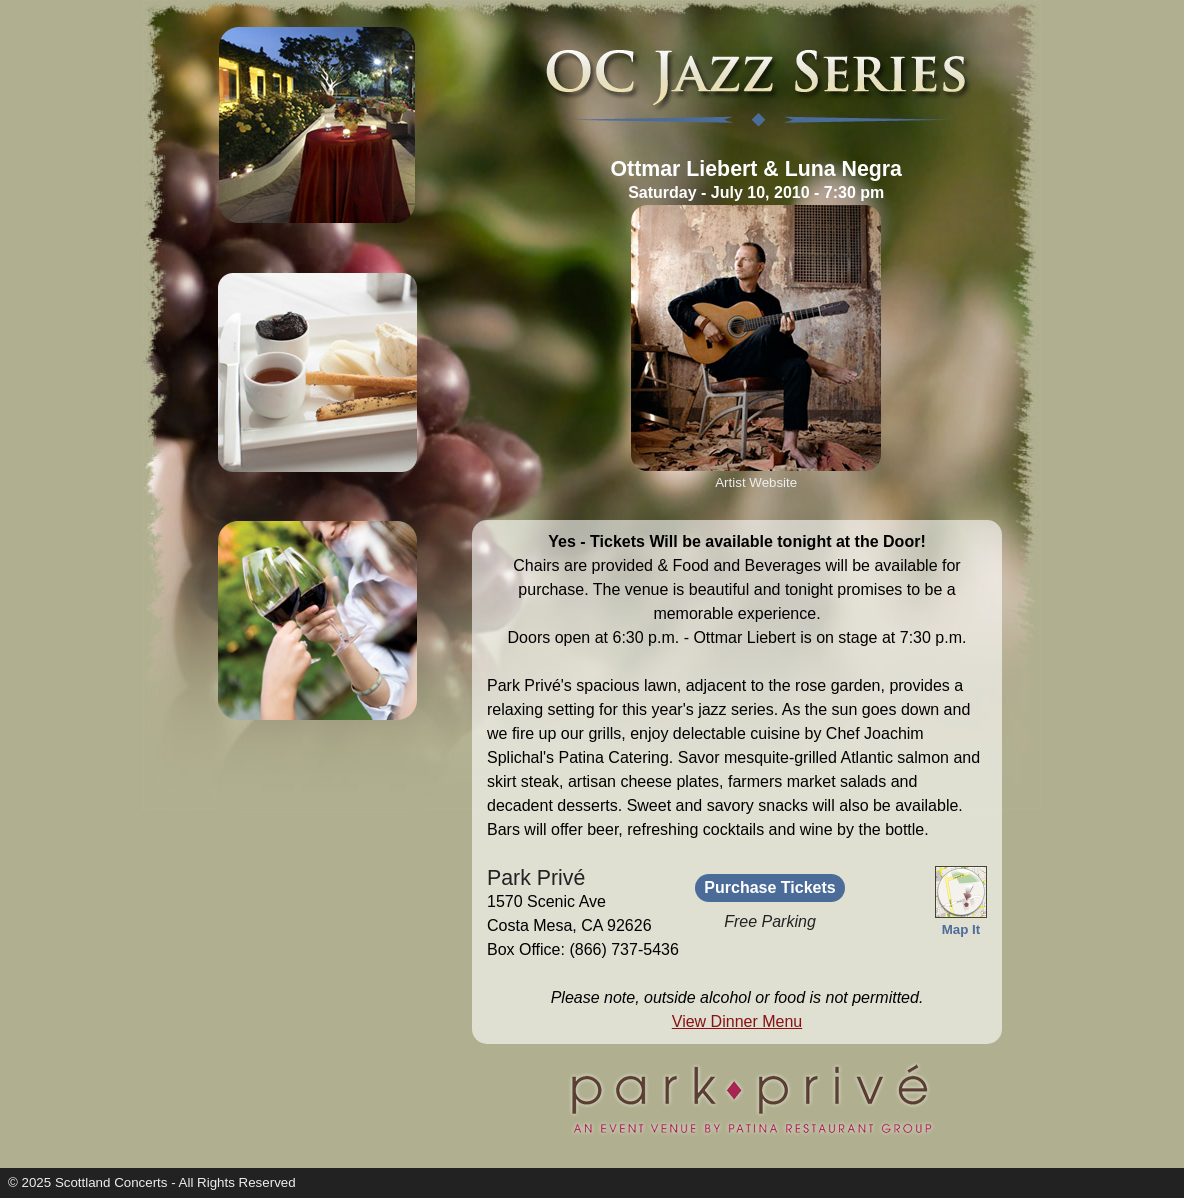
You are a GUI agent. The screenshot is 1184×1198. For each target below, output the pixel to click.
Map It (961, 921)
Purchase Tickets (769, 887)
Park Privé (536, 878)
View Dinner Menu (737, 1021)
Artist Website (756, 482)
